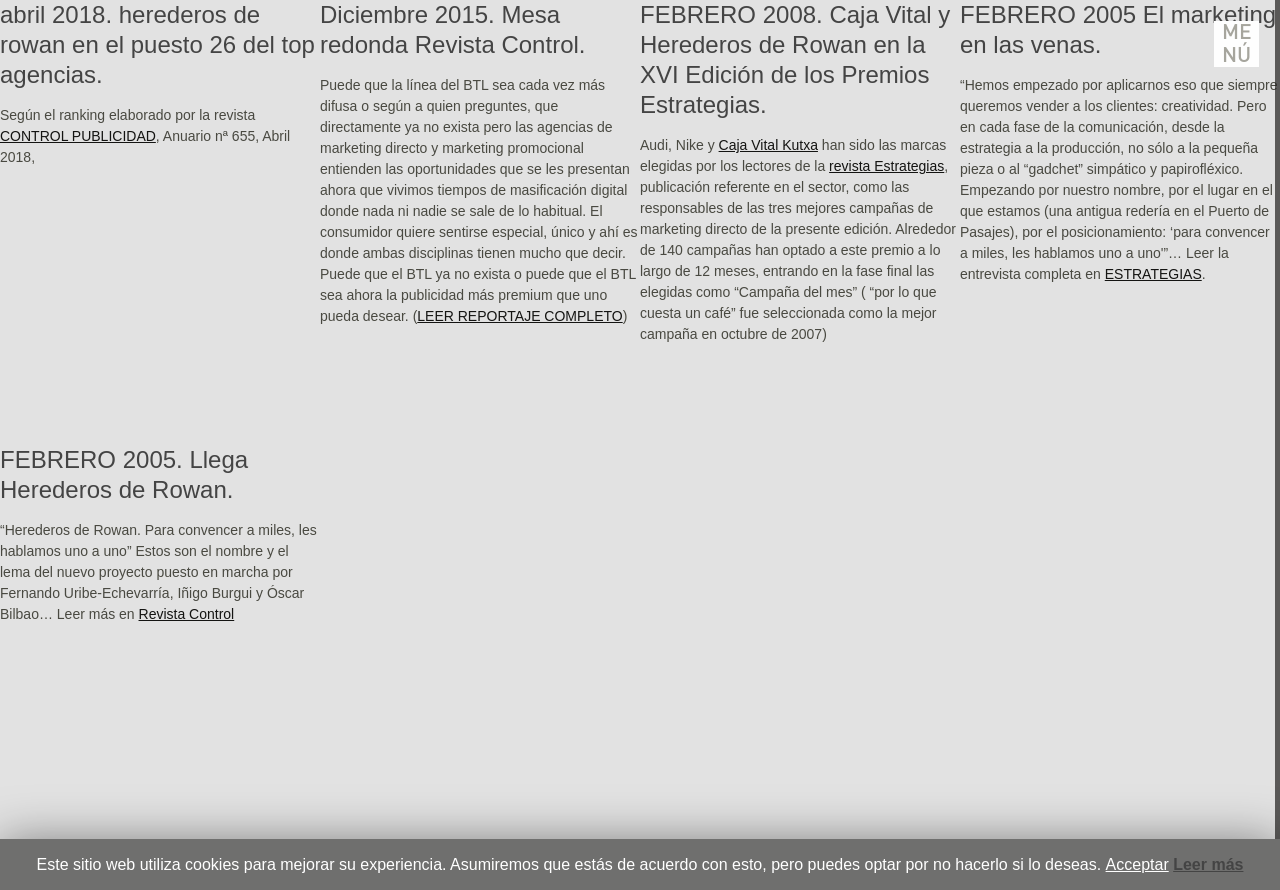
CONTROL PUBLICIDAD (78, 136)
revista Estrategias (886, 166)
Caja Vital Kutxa (768, 145)
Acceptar (1137, 864)
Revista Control (187, 614)
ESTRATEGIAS (1153, 274)
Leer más (1208, 864)
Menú (1237, 44)
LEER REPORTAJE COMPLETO (519, 316)
